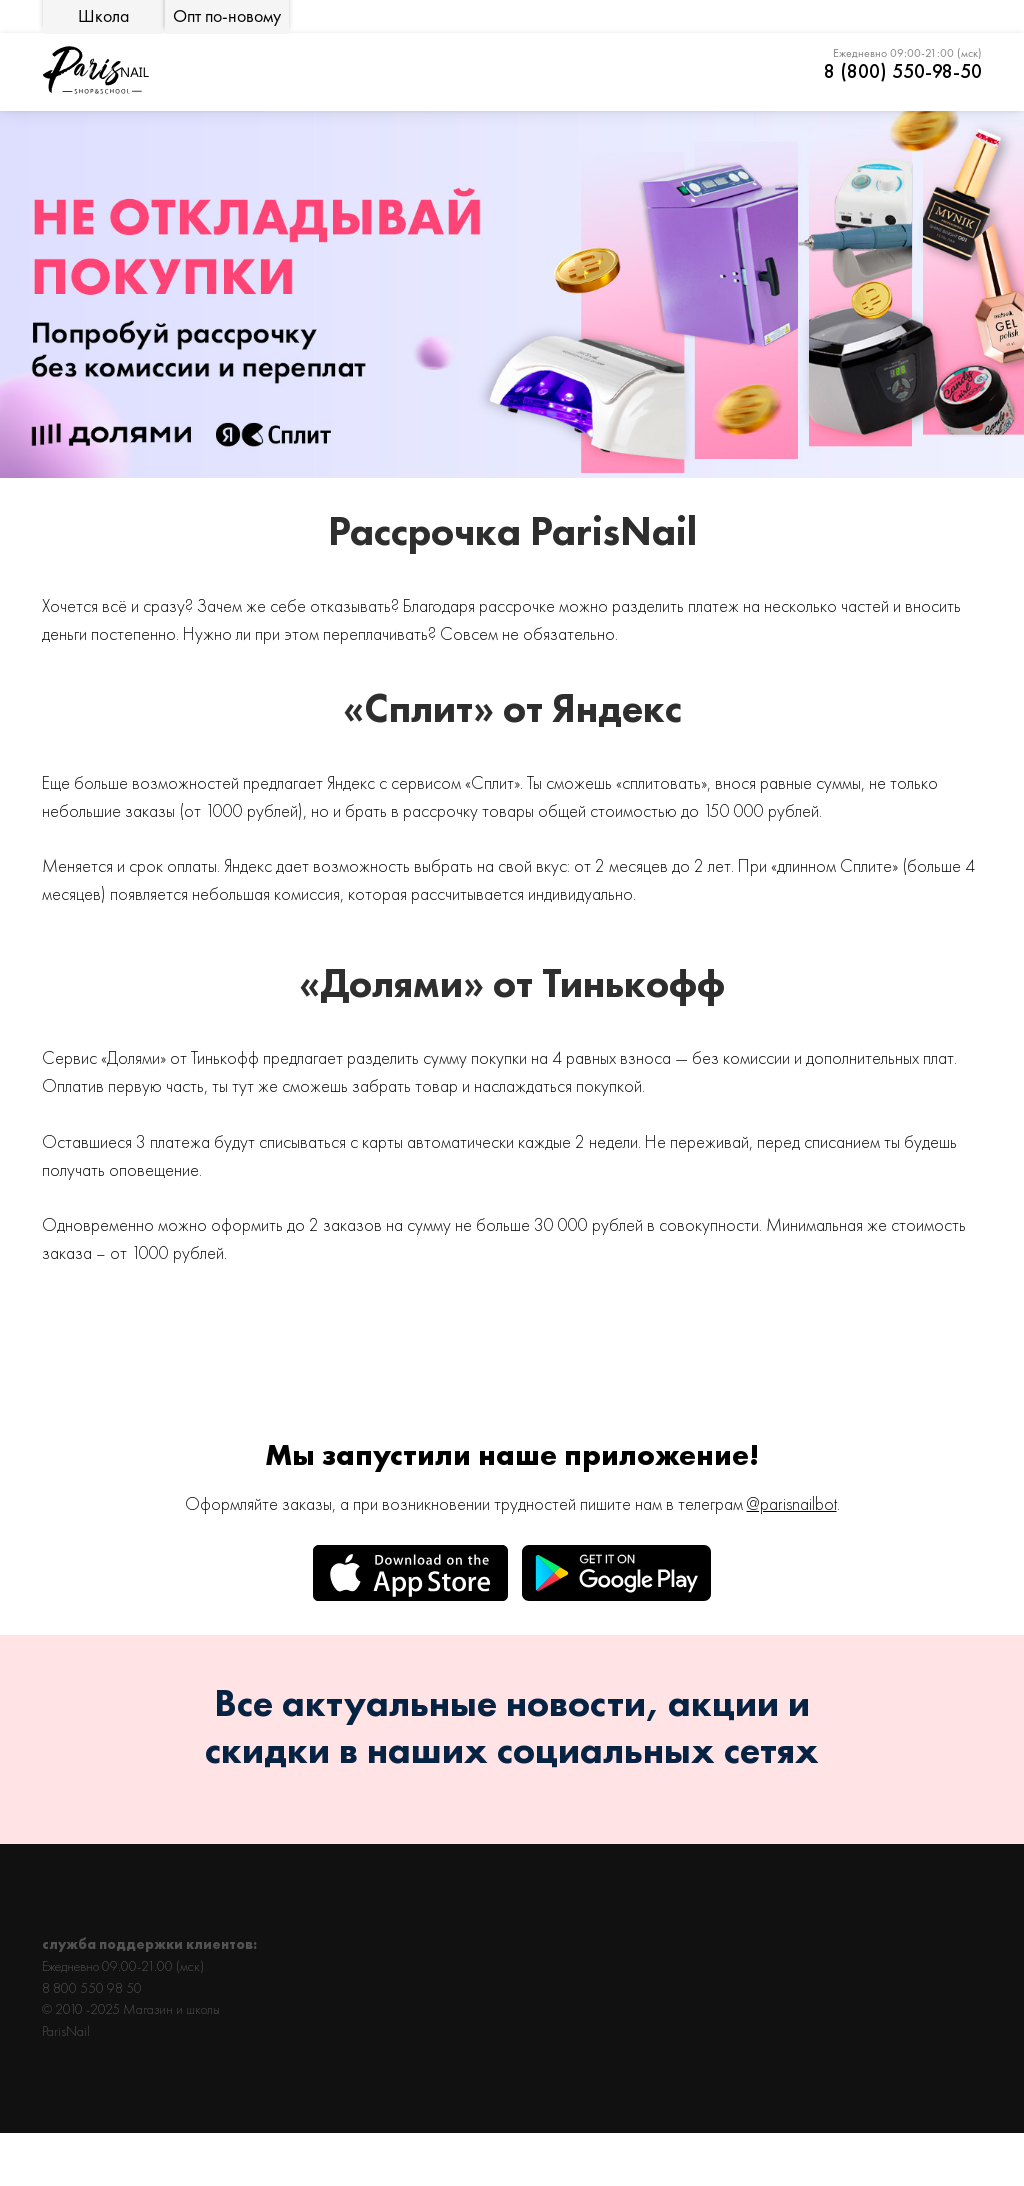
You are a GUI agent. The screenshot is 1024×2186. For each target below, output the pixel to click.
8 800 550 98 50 (92, 1988)
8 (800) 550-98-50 (903, 71)
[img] (95, 71)
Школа (103, 16)
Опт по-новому (227, 16)
